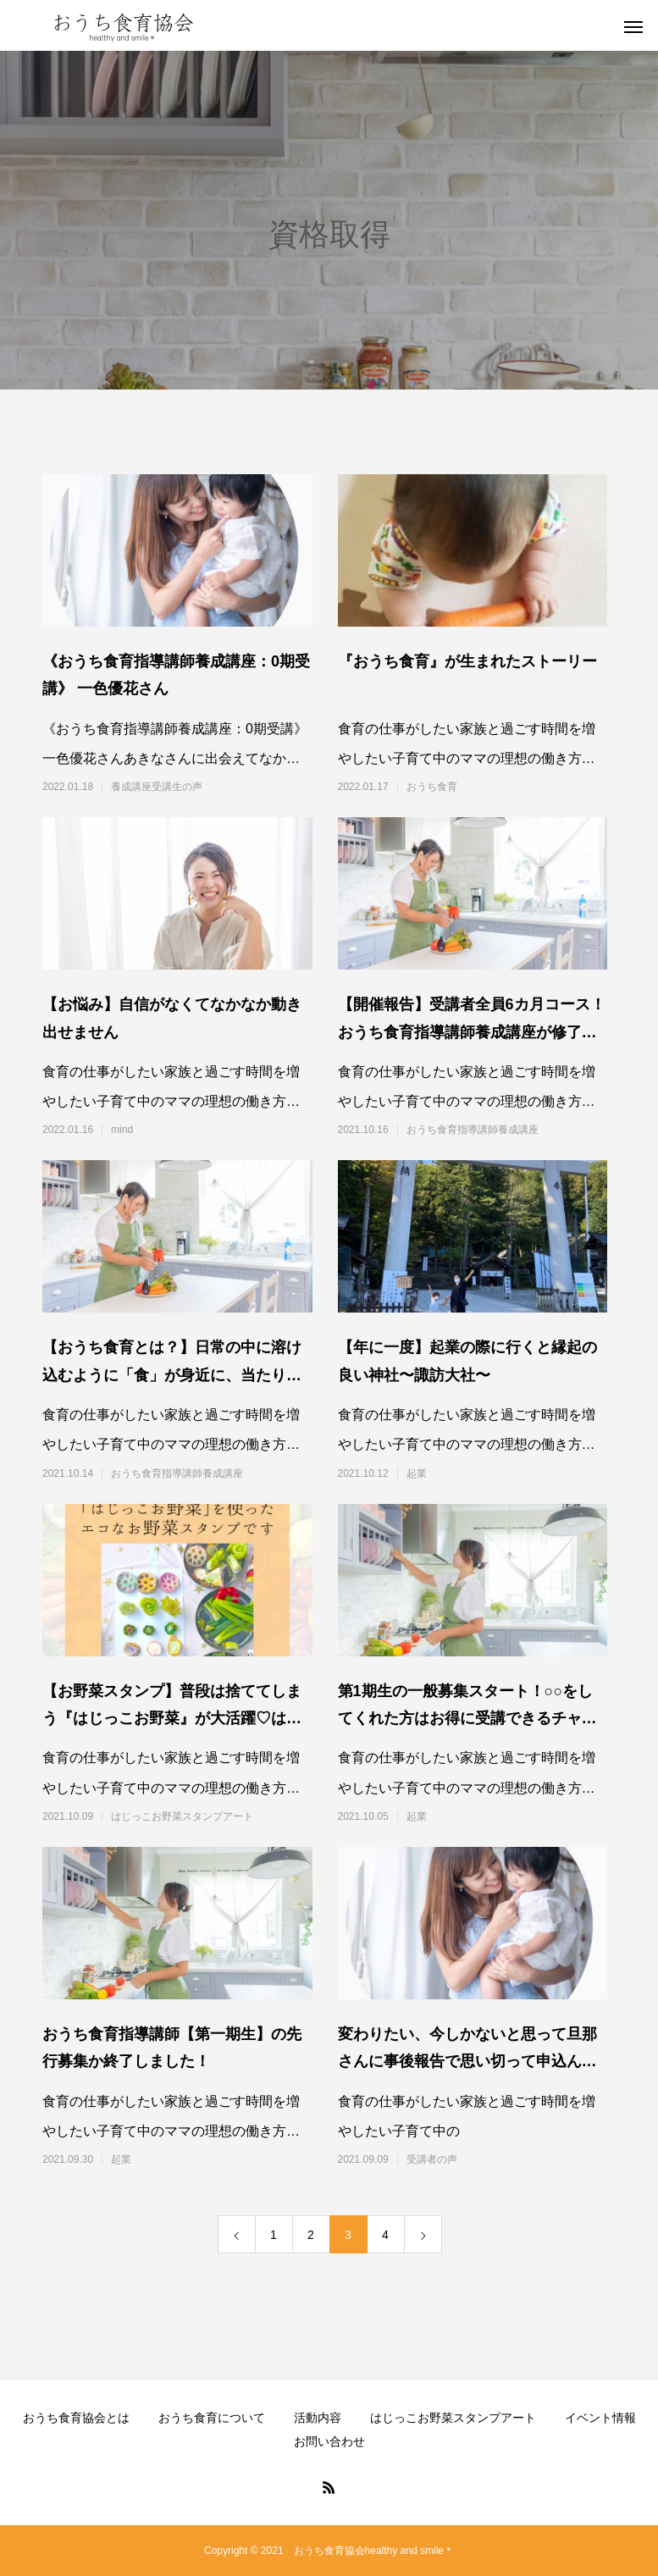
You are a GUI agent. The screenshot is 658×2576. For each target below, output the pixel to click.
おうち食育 (431, 787)
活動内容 (317, 2417)
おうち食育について (211, 2417)
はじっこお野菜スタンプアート (182, 1816)
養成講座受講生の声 (156, 787)
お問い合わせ (329, 2441)
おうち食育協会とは (76, 2417)
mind (122, 1130)
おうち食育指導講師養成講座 (472, 1130)
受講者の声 (431, 2159)
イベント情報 (600, 2417)
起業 (416, 1473)
